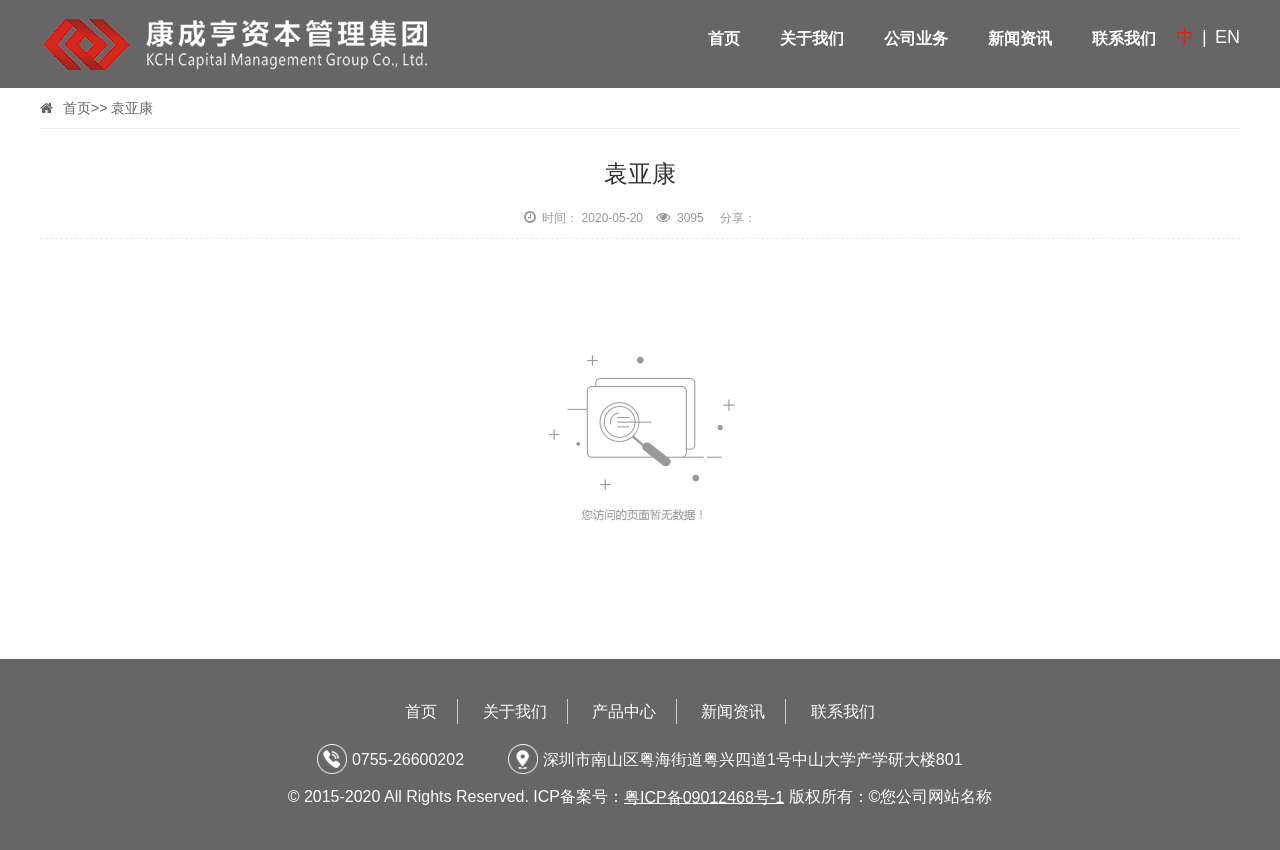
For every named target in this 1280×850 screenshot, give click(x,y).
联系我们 (1124, 38)
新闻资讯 (1020, 38)
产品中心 (624, 711)
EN (1227, 37)
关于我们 (812, 38)
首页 (724, 38)
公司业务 (916, 38)
